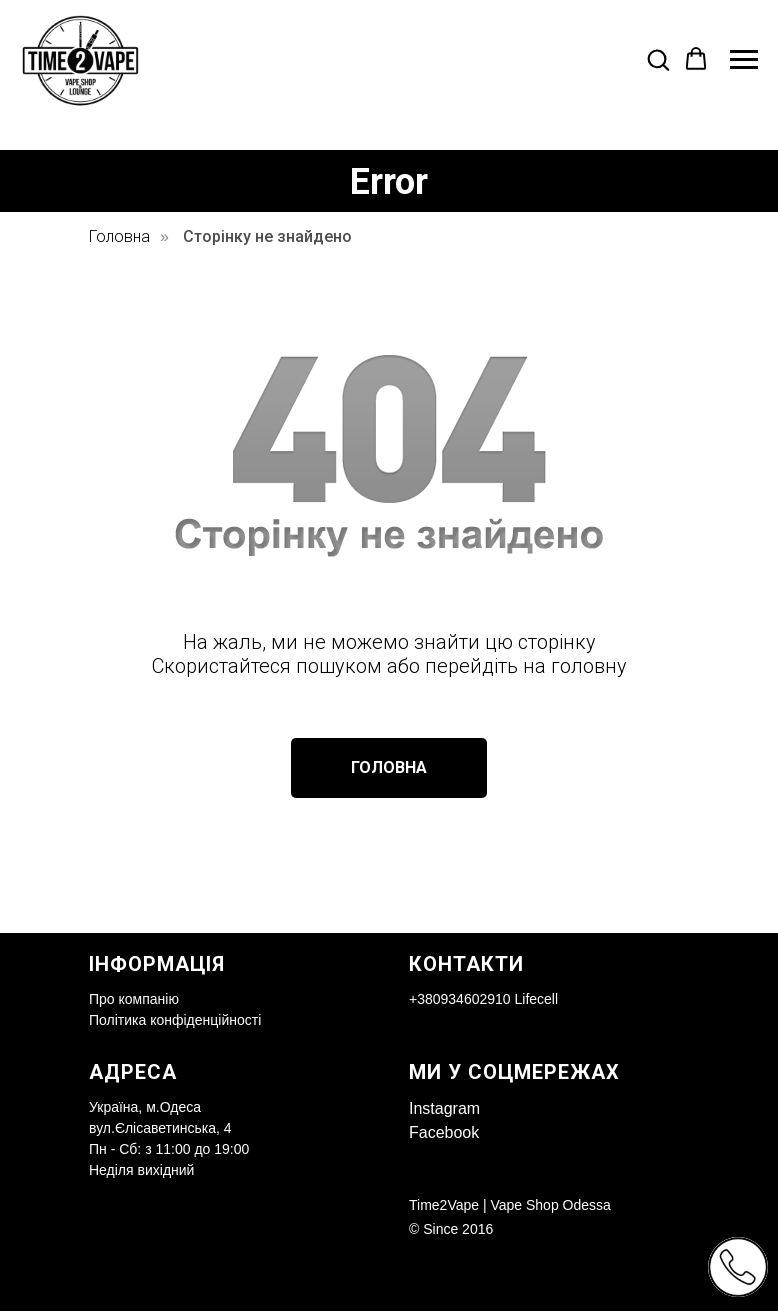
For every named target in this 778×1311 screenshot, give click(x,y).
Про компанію (134, 999)
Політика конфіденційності (175, 1020)
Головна (119, 236)
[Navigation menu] (744, 60)
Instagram (444, 1108)
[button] (658, 59)
